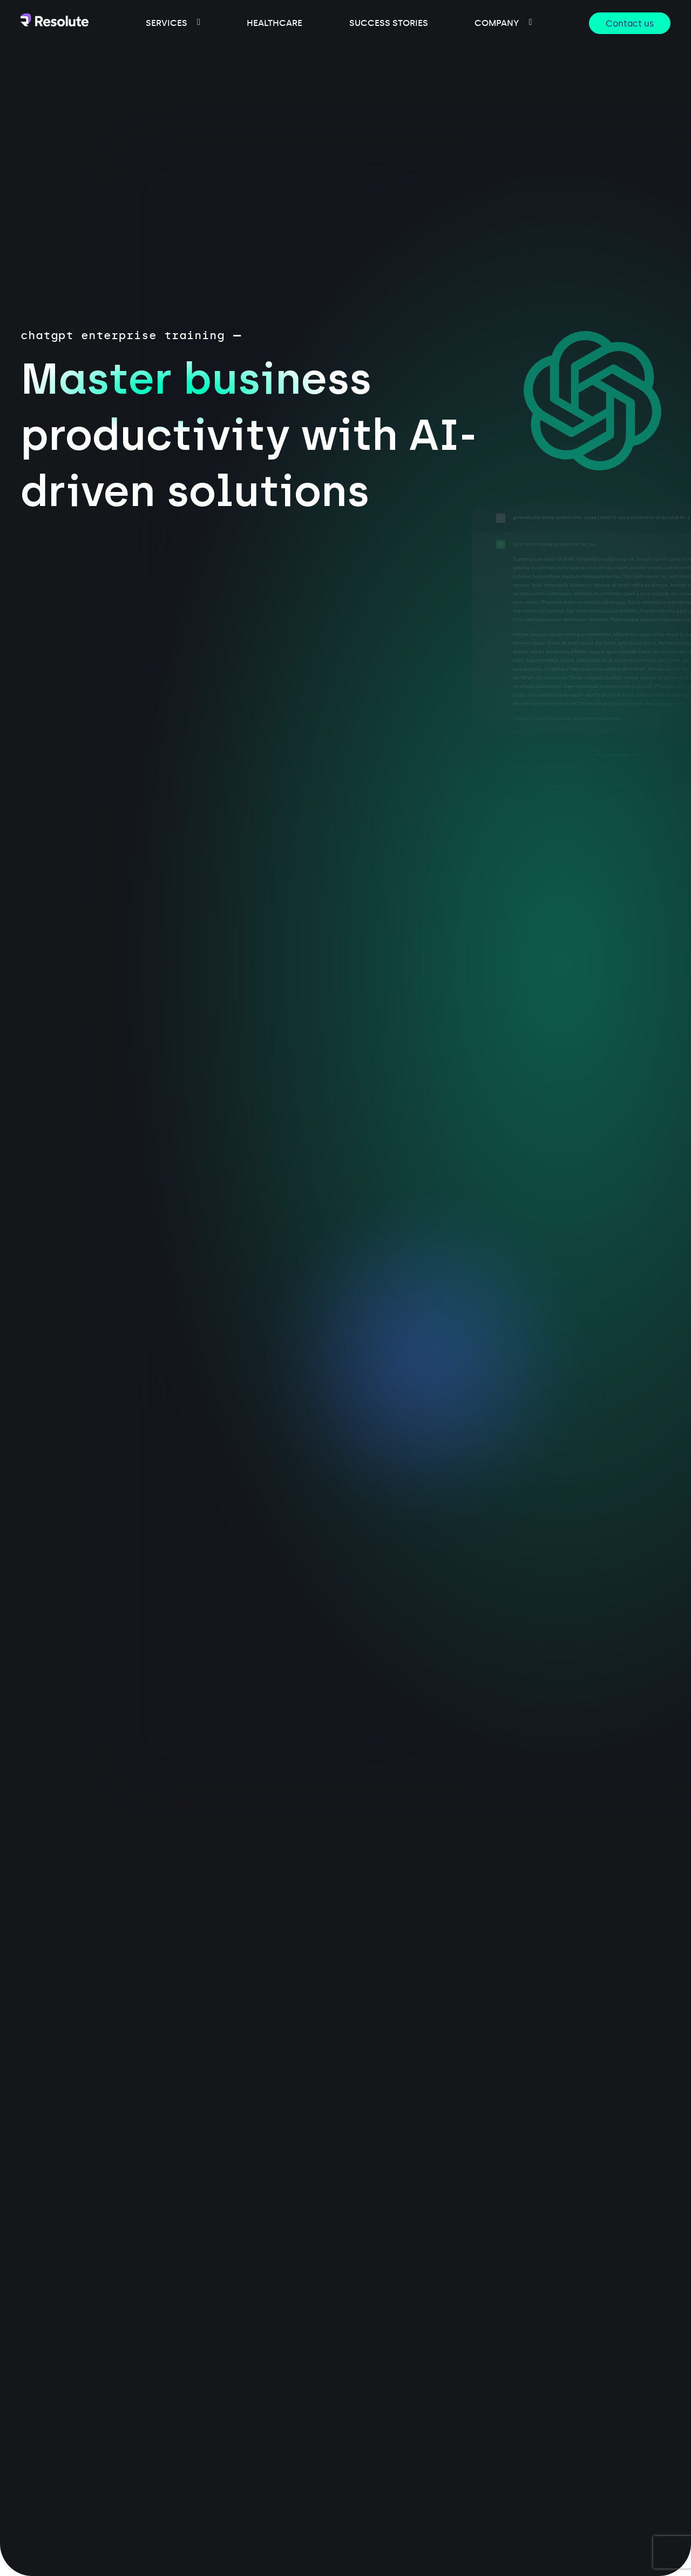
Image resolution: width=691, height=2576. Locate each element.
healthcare (274, 23)
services (166, 23)
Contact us (630, 23)
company (497, 23)
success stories (388, 23)
